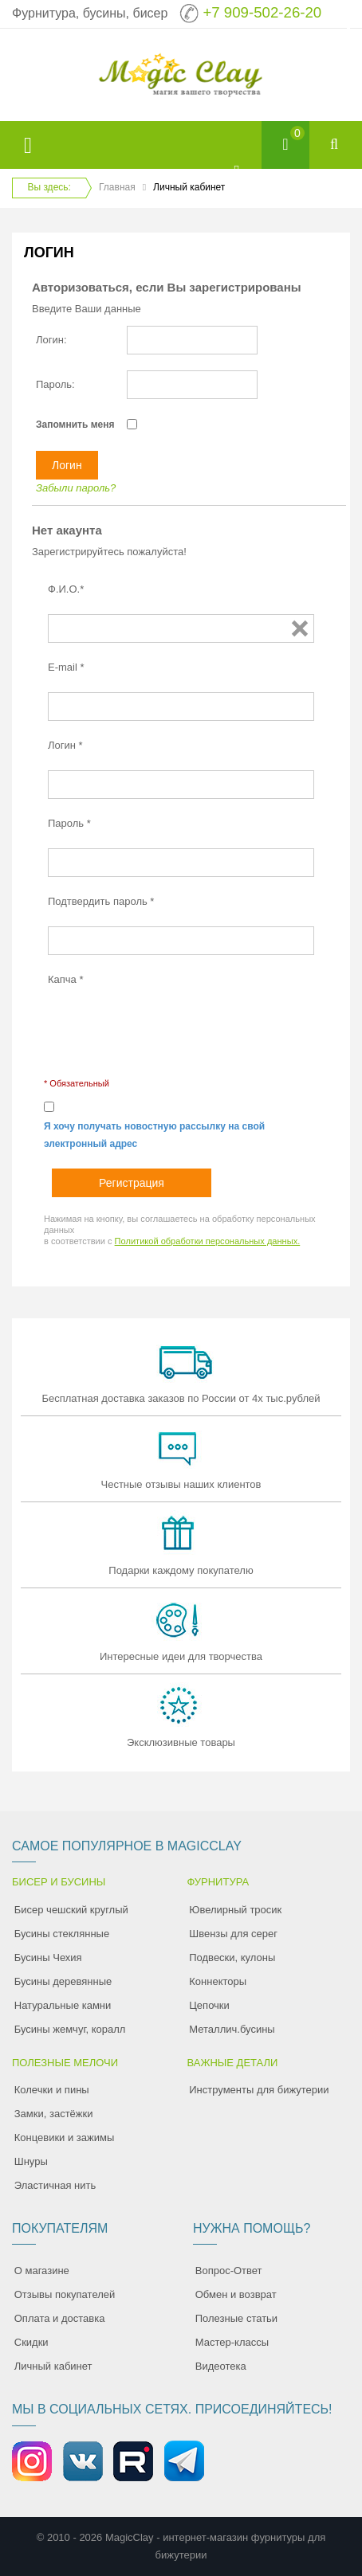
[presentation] (169, 1035)
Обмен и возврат (236, 2294)
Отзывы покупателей (65, 2294)
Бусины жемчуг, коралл (70, 2029)
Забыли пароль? (76, 488)
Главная (117, 187)
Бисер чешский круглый (71, 1910)
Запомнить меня (75, 424)
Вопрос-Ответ (228, 2271)
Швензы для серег (233, 1934)
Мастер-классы (232, 2342)
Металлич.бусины (231, 2029)
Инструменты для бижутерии (259, 2090)
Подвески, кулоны (232, 1957)
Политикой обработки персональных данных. (208, 1241)
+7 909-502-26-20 (262, 12)
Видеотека (220, 2366)
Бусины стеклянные (61, 1934)
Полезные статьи (236, 2318)
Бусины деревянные (63, 1981)
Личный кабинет (53, 2366)
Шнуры (31, 2161)
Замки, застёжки (53, 2114)
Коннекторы (217, 1981)
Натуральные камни (63, 2005)
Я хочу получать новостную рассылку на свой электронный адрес (154, 1135)
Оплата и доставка (59, 2318)
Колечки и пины (51, 2090)
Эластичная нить (55, 2185)
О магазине (41, 2271)
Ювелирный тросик (235, 1910)
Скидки (31, 2342)
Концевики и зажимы (64, 2137)
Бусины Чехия (48, 1957)
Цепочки (209, 2005)
